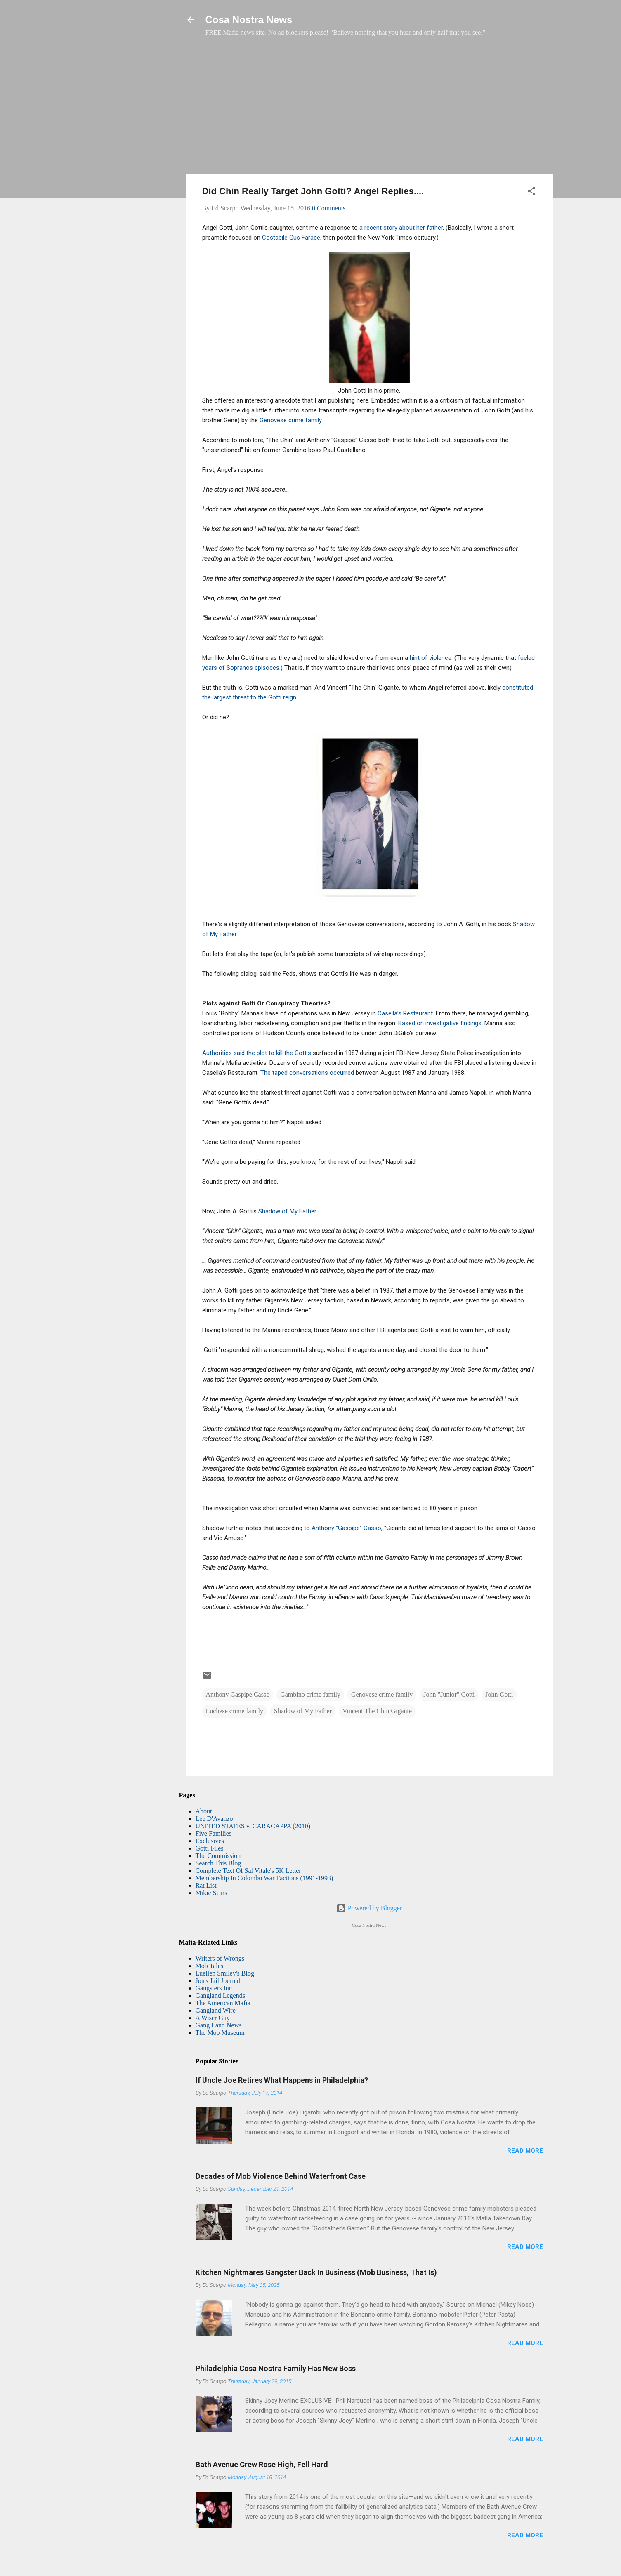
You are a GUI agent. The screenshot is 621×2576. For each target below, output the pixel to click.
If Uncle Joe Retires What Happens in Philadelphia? (282, 2080)
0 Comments (328, 208)
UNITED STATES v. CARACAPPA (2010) (253, 1826)
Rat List (206, 1885)
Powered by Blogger (369, 1908)
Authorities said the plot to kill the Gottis (256, 1053)
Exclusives (210, 1840)
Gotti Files (210, 1848)
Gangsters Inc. (215, 1988)
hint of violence (430, 658)
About (204, 1811)
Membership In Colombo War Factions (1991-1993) (264, 1877)
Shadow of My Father (287, 1211)
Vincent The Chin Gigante (377, 1710)
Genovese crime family (290, 420)
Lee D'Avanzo (214, 1818)
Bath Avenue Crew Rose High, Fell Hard (262, 2464)
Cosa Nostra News (249, 19)
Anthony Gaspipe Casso (238, 1694)
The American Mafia (223, 2002)
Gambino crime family (310, 1694)
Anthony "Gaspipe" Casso (346, 1528)
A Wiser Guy (213, 2017)
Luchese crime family (235, 1710)
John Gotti (499, 1694)
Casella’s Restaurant (405, 1013)
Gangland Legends (220, 1995)
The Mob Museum (220, 2032)
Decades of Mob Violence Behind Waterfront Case (281, 2176)
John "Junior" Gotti (449, 1694)
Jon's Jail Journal (218, 1980)
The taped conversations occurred (308, 1072)
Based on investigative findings (440, 1023)
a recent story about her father (401, 227)
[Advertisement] (369, 109)
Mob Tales (209, 1965)
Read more (525, 2151)
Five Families (214, 1833)
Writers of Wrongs (220, 1958)
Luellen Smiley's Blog (225, 1973)
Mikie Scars (211, 1892)
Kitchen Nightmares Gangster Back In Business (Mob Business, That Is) (316, 2272)
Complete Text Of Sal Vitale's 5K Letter (248, 1870)
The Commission (218, 1855)
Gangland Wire (216, 2010)
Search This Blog (218, 1863)
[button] (531, 192)
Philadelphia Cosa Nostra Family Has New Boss (276, 2368)
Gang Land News (219, 2025)
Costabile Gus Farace (291, 237)
